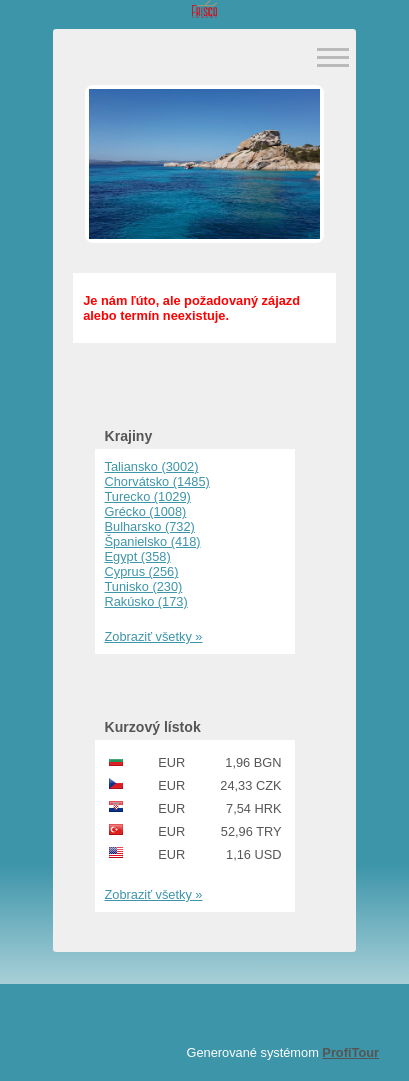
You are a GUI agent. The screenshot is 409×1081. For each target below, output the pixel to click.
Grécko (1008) (146, 511)
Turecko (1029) (148, 496)
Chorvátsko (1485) (157, 481)
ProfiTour (350, 1052)
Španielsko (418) (153, 541)
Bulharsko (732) (150, 526)
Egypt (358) (138, 556)
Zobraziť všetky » (154, 636)
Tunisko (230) (144, 586)
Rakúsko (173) (146, 601)
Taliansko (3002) (152, 466)
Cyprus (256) (142, 571)
